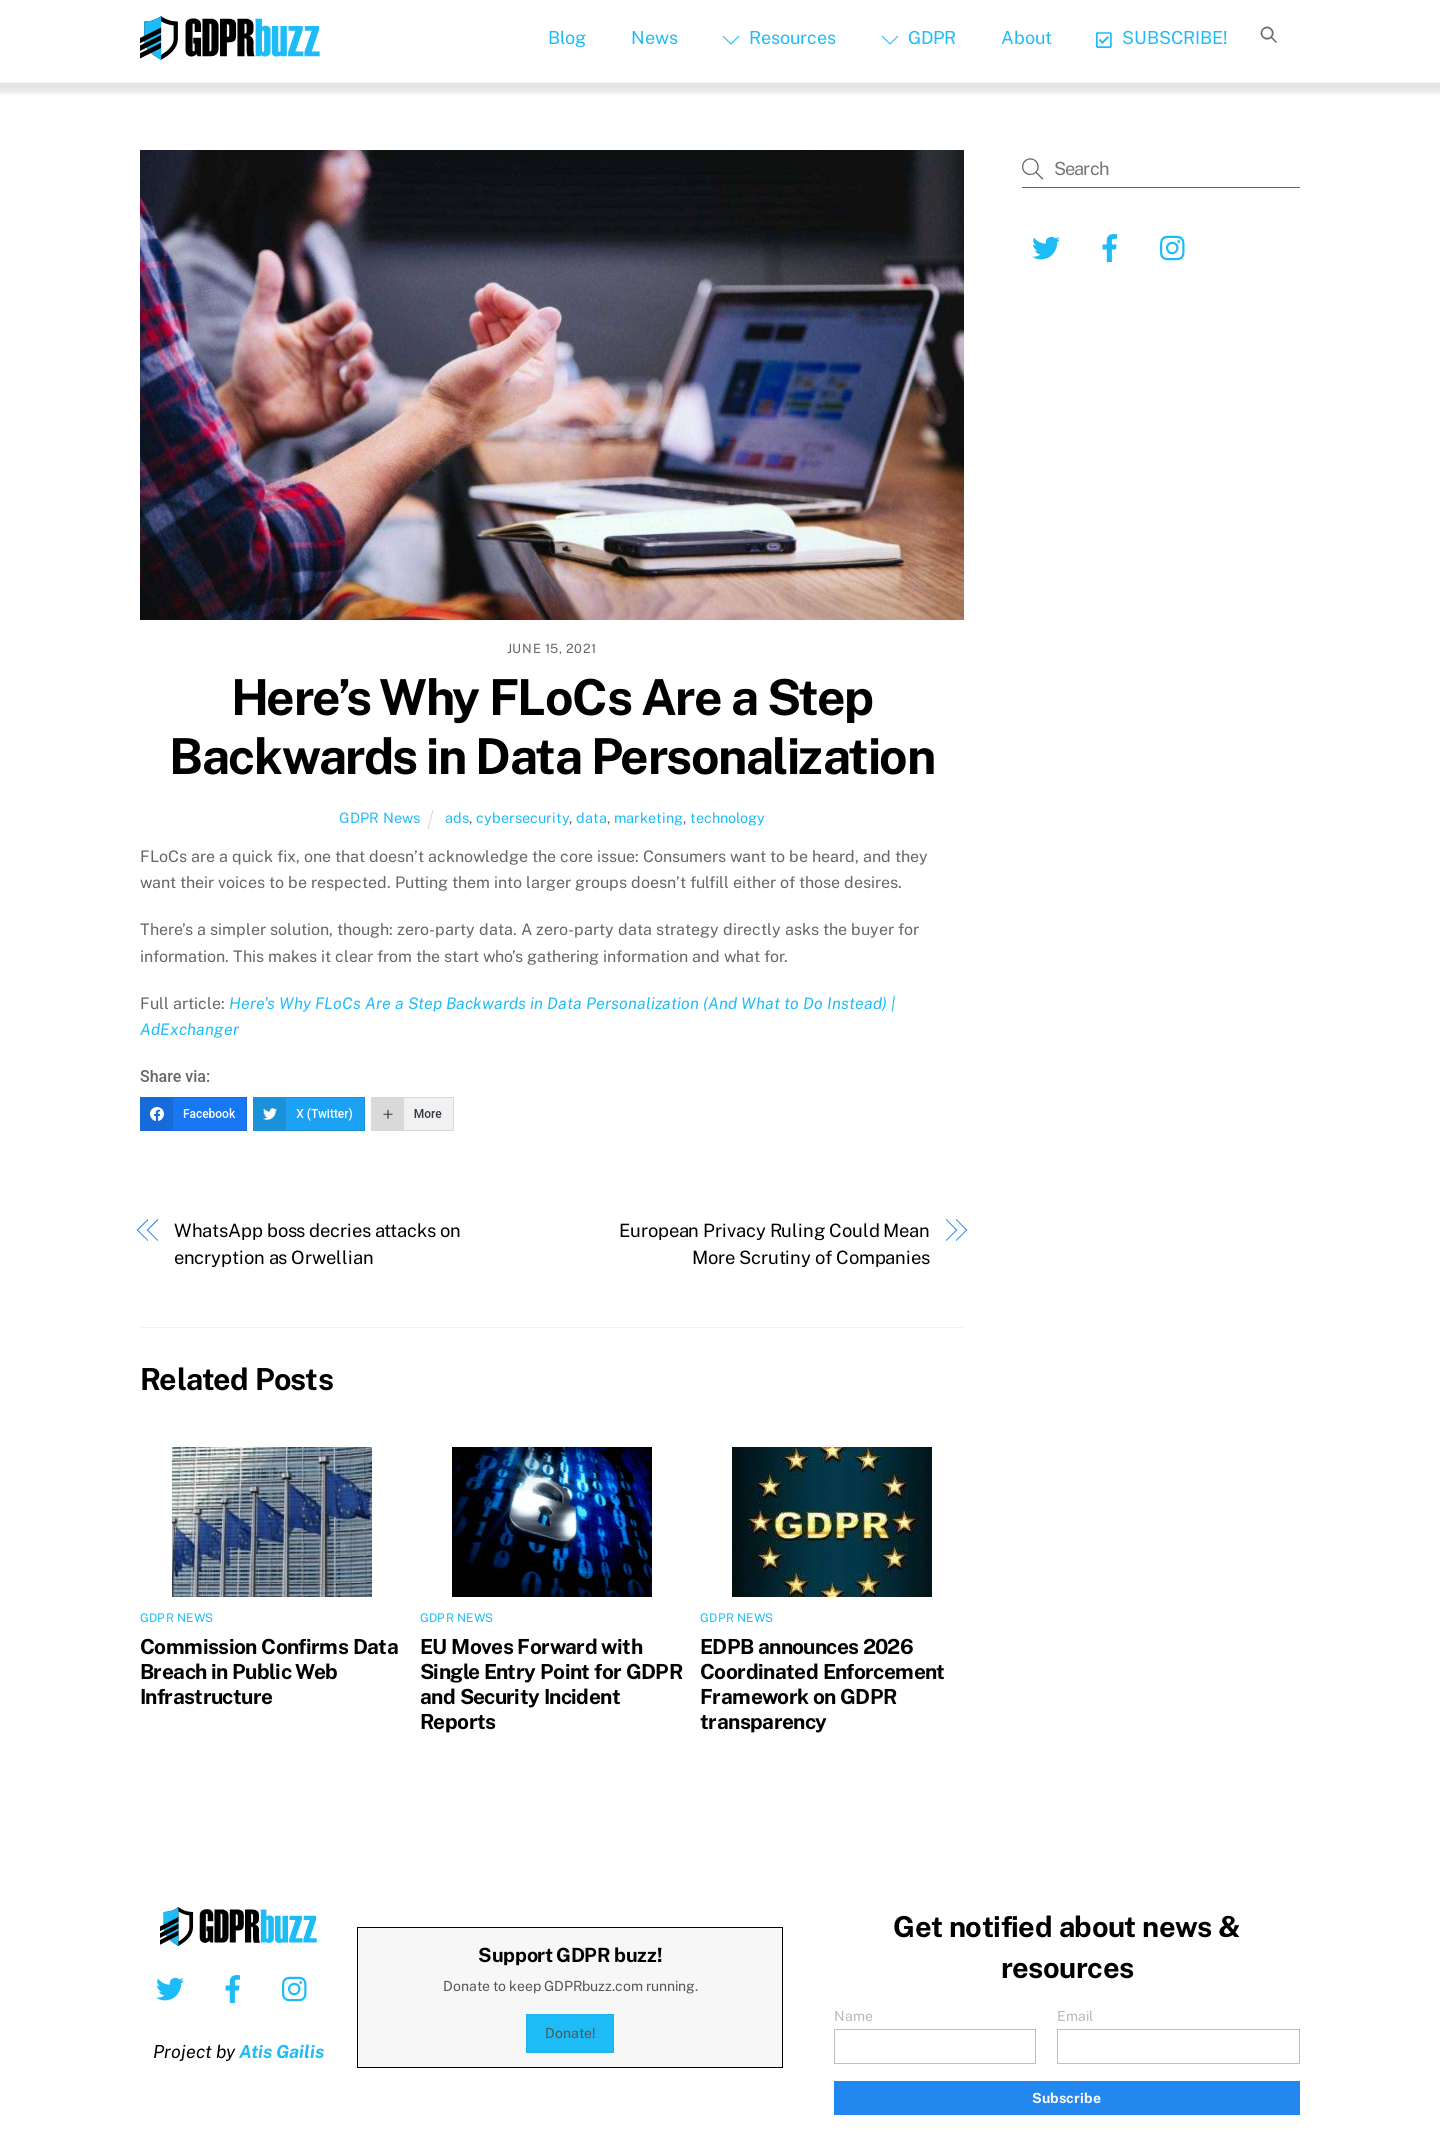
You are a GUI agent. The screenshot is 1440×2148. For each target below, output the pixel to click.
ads (457, 817)
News (654, 37)
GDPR (918, 37)
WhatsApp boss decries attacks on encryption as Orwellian (317, 1243)
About (1026, 37)
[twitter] (1049, 246)
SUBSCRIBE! (1161, 37)
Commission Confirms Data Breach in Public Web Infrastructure (269, 1671)
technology (727, 817)
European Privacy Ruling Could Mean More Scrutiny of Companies (774, 1243)
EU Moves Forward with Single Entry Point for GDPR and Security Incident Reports (551, 1684)
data (591, 817)
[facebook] (1113, 246)
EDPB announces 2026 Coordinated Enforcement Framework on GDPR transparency (822, 1684)
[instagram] (1177, 246)
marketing (648, 817)
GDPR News (379, 817)
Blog (567, 37)
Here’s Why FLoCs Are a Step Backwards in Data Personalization (551, 727)
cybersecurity (522, 817)
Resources (779, 37)
